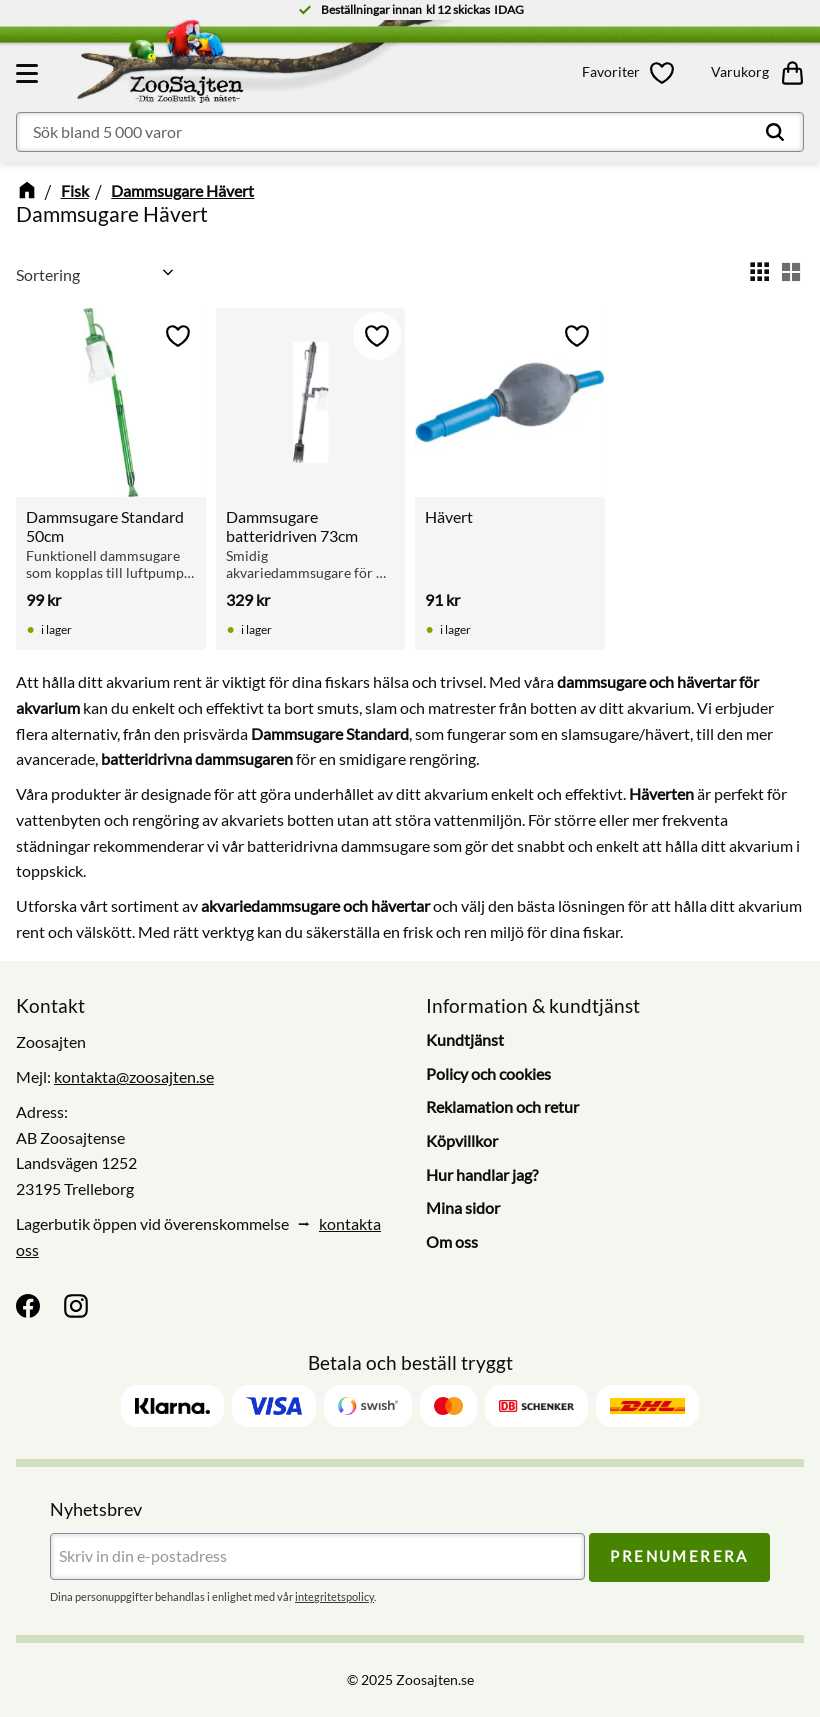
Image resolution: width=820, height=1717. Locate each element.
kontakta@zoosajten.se (134, 1076)
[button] (30, 73)
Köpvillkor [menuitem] (462, 1140)
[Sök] (775, 132)
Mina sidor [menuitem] (463, 1207)
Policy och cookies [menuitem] (488, 1073)
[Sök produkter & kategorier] (410, 132)
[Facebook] (28, 1306)
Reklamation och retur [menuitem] (502, 1106)
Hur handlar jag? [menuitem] (482, 1174)
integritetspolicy (334, 1596)
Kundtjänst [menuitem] (465, 1039)
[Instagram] (76, 1306)
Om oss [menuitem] (452, 1241)
